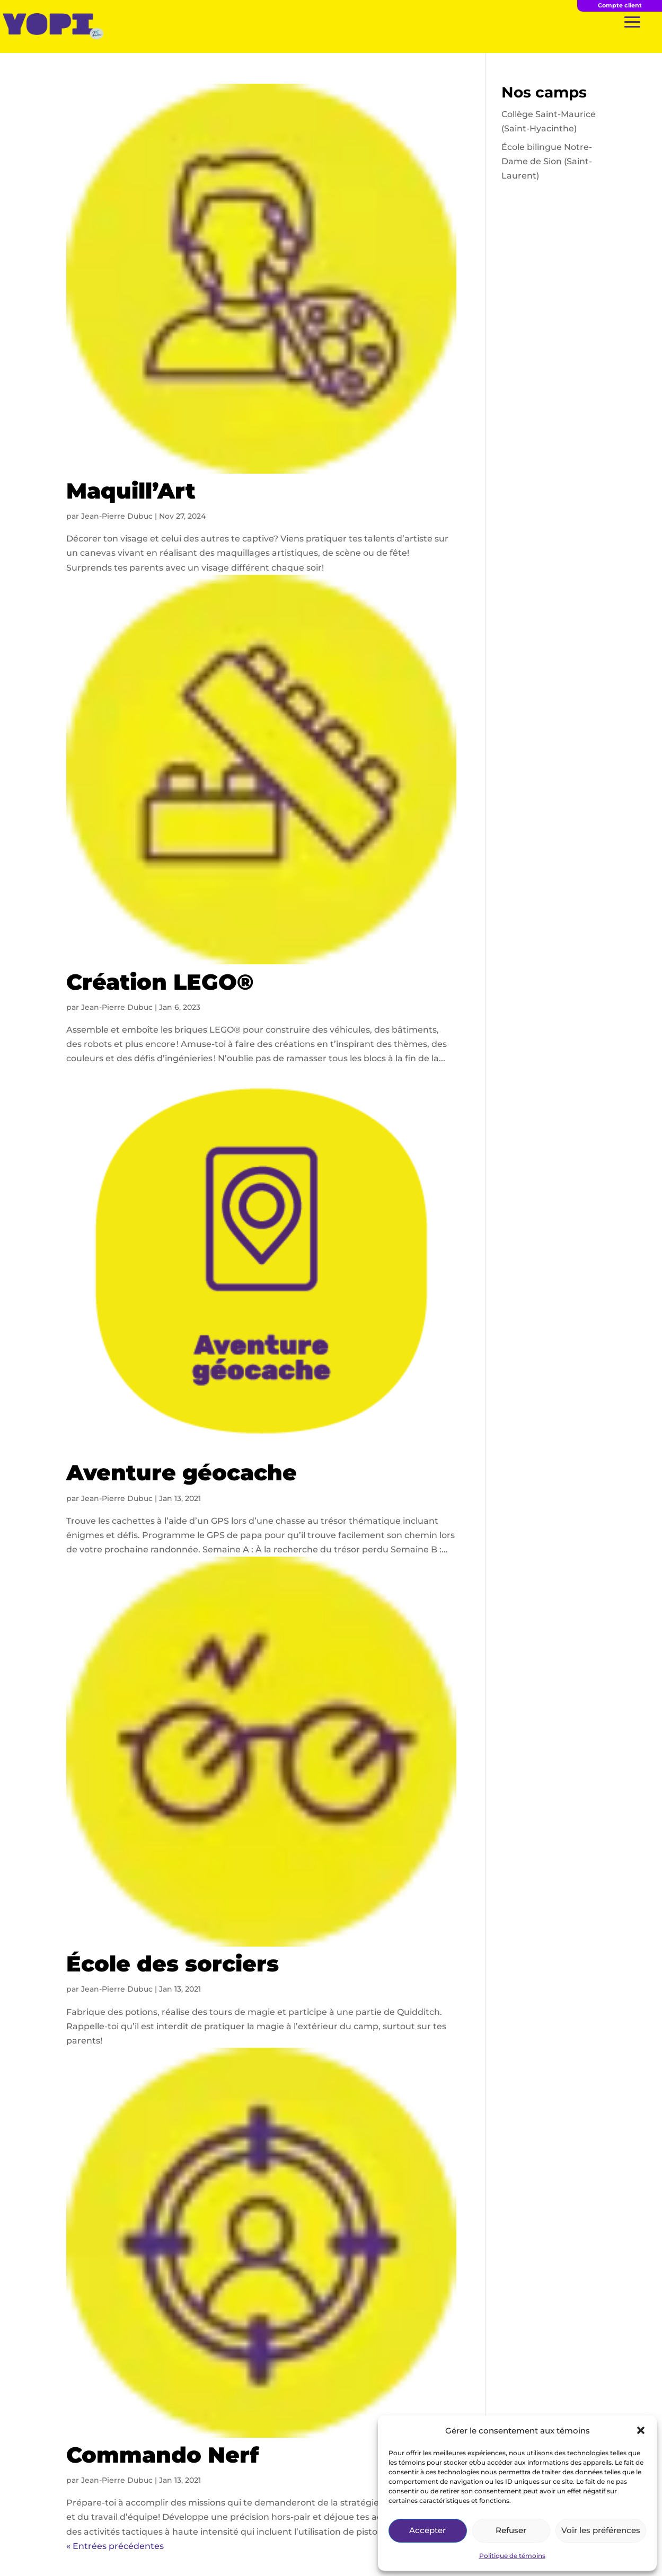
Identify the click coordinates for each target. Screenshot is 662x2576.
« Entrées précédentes (115, 2546)
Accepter (427, 2530)
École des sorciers (172, 1963)
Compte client (620, 5)
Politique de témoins (512, 2556)
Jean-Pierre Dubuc (117, 516)
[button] (640, 2430)
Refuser (511, 2530)
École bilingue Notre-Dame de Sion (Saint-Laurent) (546, 161)
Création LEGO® (159, 982)
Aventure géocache (181, 1472)
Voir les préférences (600, 2530)
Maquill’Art (131, 490)
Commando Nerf (162, 2454)
